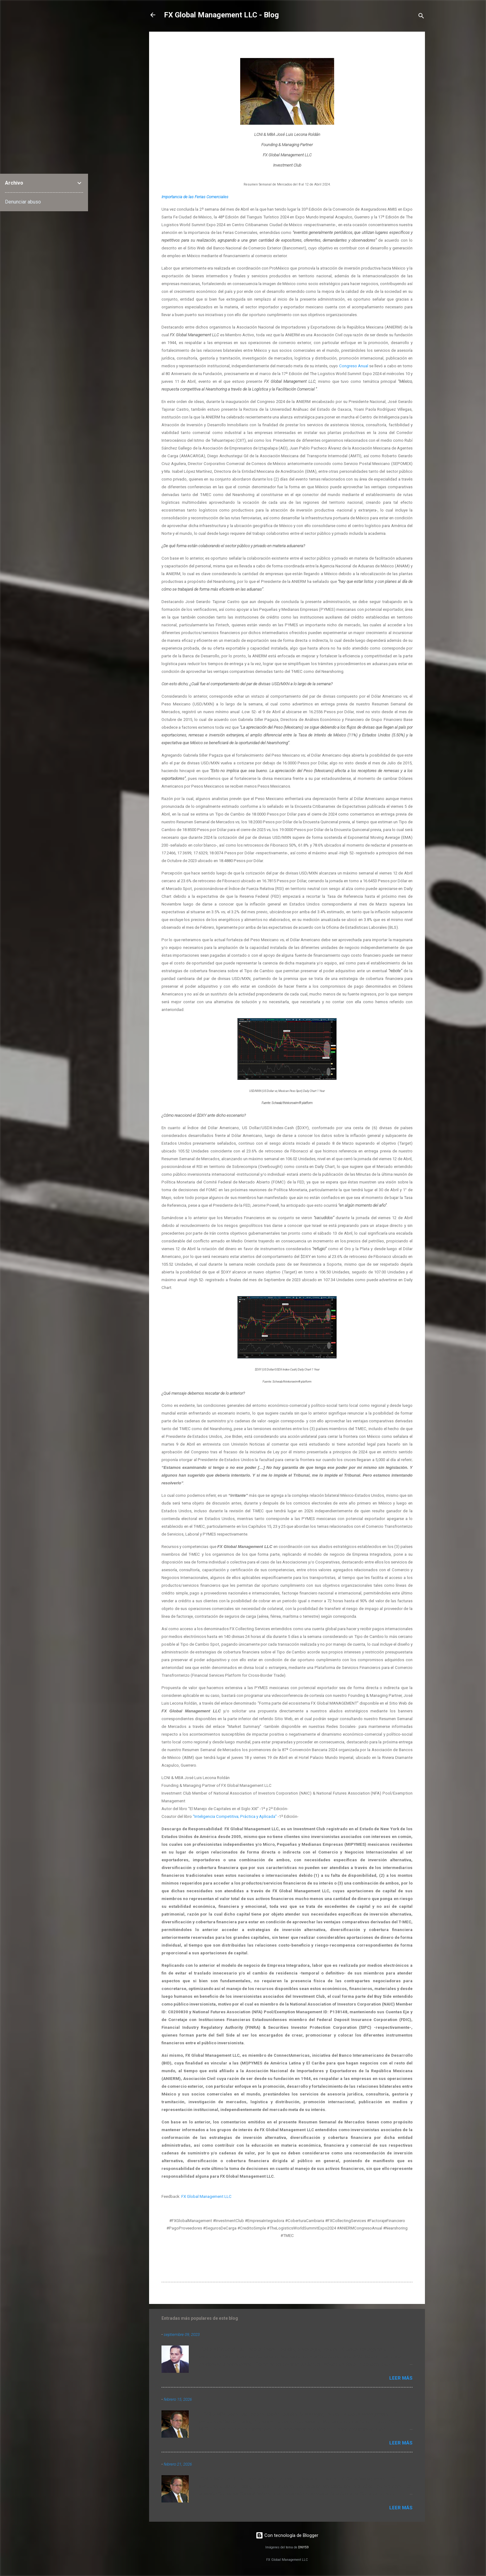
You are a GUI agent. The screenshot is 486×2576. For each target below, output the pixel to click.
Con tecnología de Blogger (287, 2535)
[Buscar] (421, 16)
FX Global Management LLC (206, 2196)
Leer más (401, 2378)
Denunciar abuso (23, 202)
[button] (409, 46)
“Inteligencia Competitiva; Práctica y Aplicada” (235, 1816)
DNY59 (303, 2547)
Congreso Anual (353, 366)
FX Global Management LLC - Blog (221, 15)
